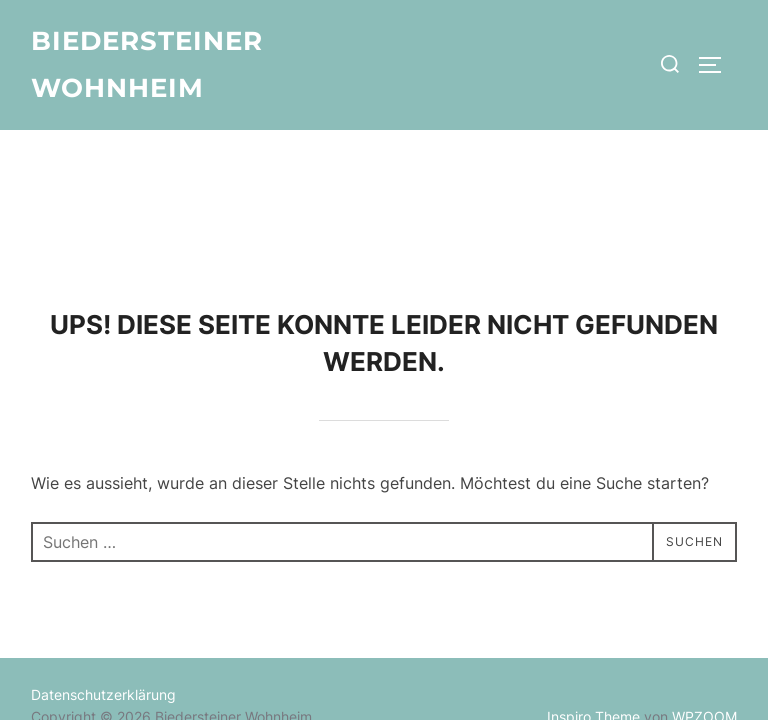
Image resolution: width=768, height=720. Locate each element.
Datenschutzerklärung (103, 564)
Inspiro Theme (593, 587)
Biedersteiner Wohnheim (147, 64)
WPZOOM (704, 587)
